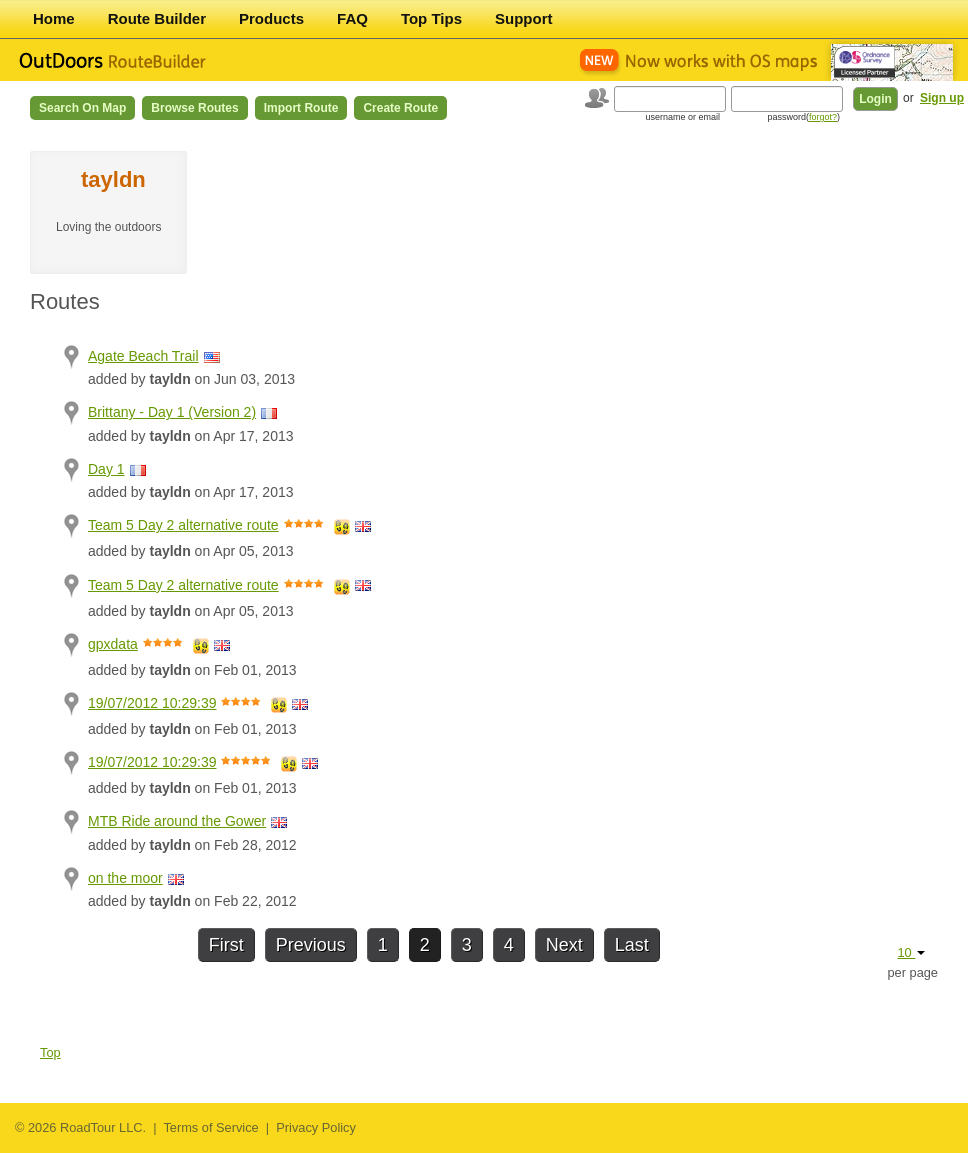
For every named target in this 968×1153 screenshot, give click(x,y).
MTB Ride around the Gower (177, 821)
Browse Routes (194, 108)
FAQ (352, 18)
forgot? (823, 117)
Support (524, 18)
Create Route (400, 108)
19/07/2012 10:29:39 (152, 703)
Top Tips (431, 18)
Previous (311, 945)
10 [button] (911, 952)
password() (803, 117)
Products (271, 18)
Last (632, 945)
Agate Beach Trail (143, 356)
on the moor (125, 878)
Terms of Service (210, 1127)
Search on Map (82, 108)
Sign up (942, 98)
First (226, 945)
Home (54, 18)
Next (564, 945)
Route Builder (157, 18)
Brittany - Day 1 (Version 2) (172, 412)
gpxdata (113, 644)
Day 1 (106, 469)
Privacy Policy (316, 1127)
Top (50, 1052)
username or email (682, 117)
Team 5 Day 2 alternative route (183, 525)
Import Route (301, 108)
